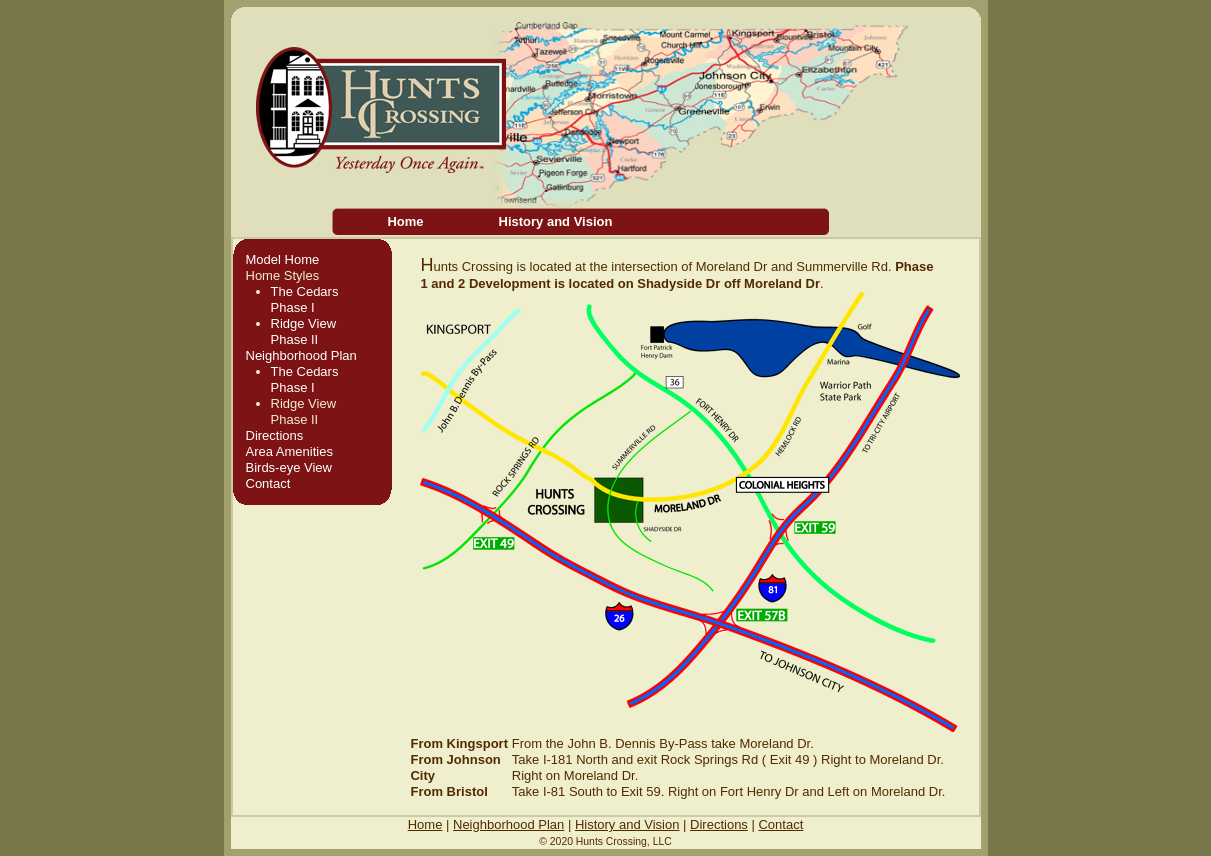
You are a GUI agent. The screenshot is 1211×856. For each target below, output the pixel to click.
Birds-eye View (289, 467)
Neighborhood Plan (301, 355)
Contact (268, 483)
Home (405, 221)
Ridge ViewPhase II (304, 331)
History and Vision (556, 221)
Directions (275, 435)
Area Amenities (289, 451)
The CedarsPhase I (305, 299)
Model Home (283, 259)
